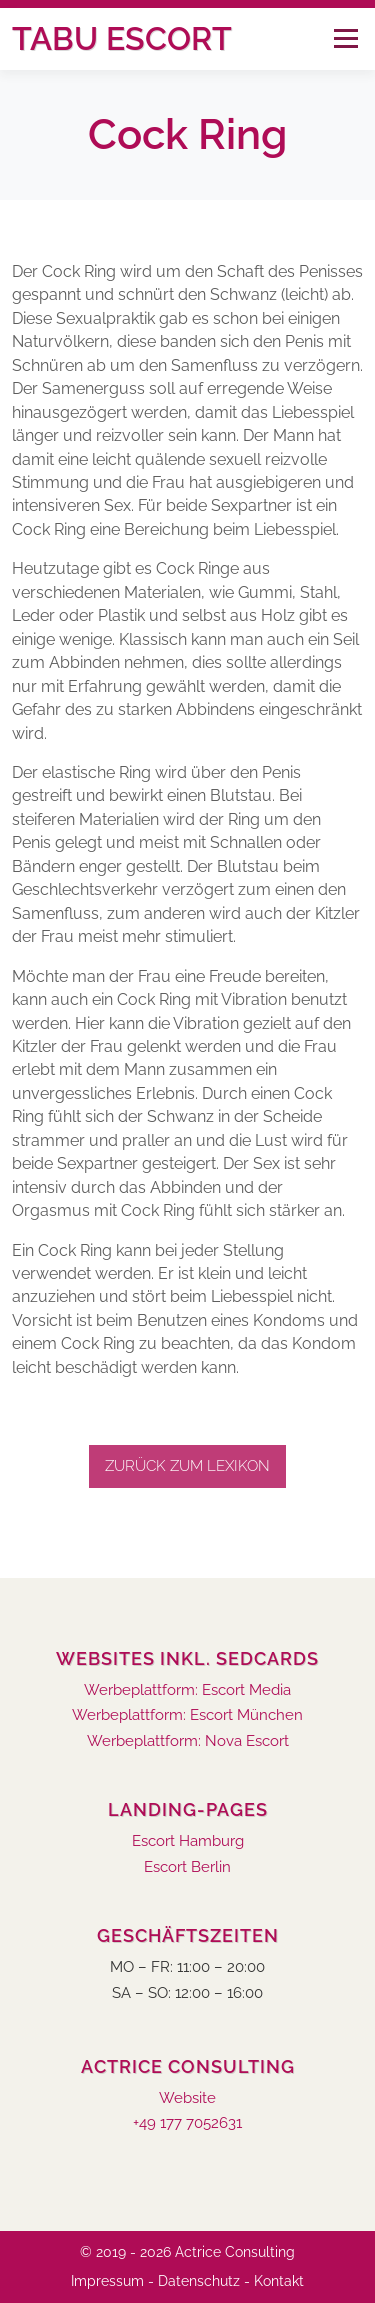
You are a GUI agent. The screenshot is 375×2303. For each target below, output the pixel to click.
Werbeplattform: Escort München (187, 1715)
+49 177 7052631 (187, 2123)
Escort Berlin (187, 1867)
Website (187, 2098)
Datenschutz (199, 2281)
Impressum (107, 2281)
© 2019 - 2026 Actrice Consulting (187, 2252)
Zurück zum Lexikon (187, 1466)
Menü (345, 38)
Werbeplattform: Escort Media (187, 1690)
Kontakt (279, 2281)
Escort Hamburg (188, 1841)
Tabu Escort (122, 38)
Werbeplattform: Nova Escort (188, 1741)
